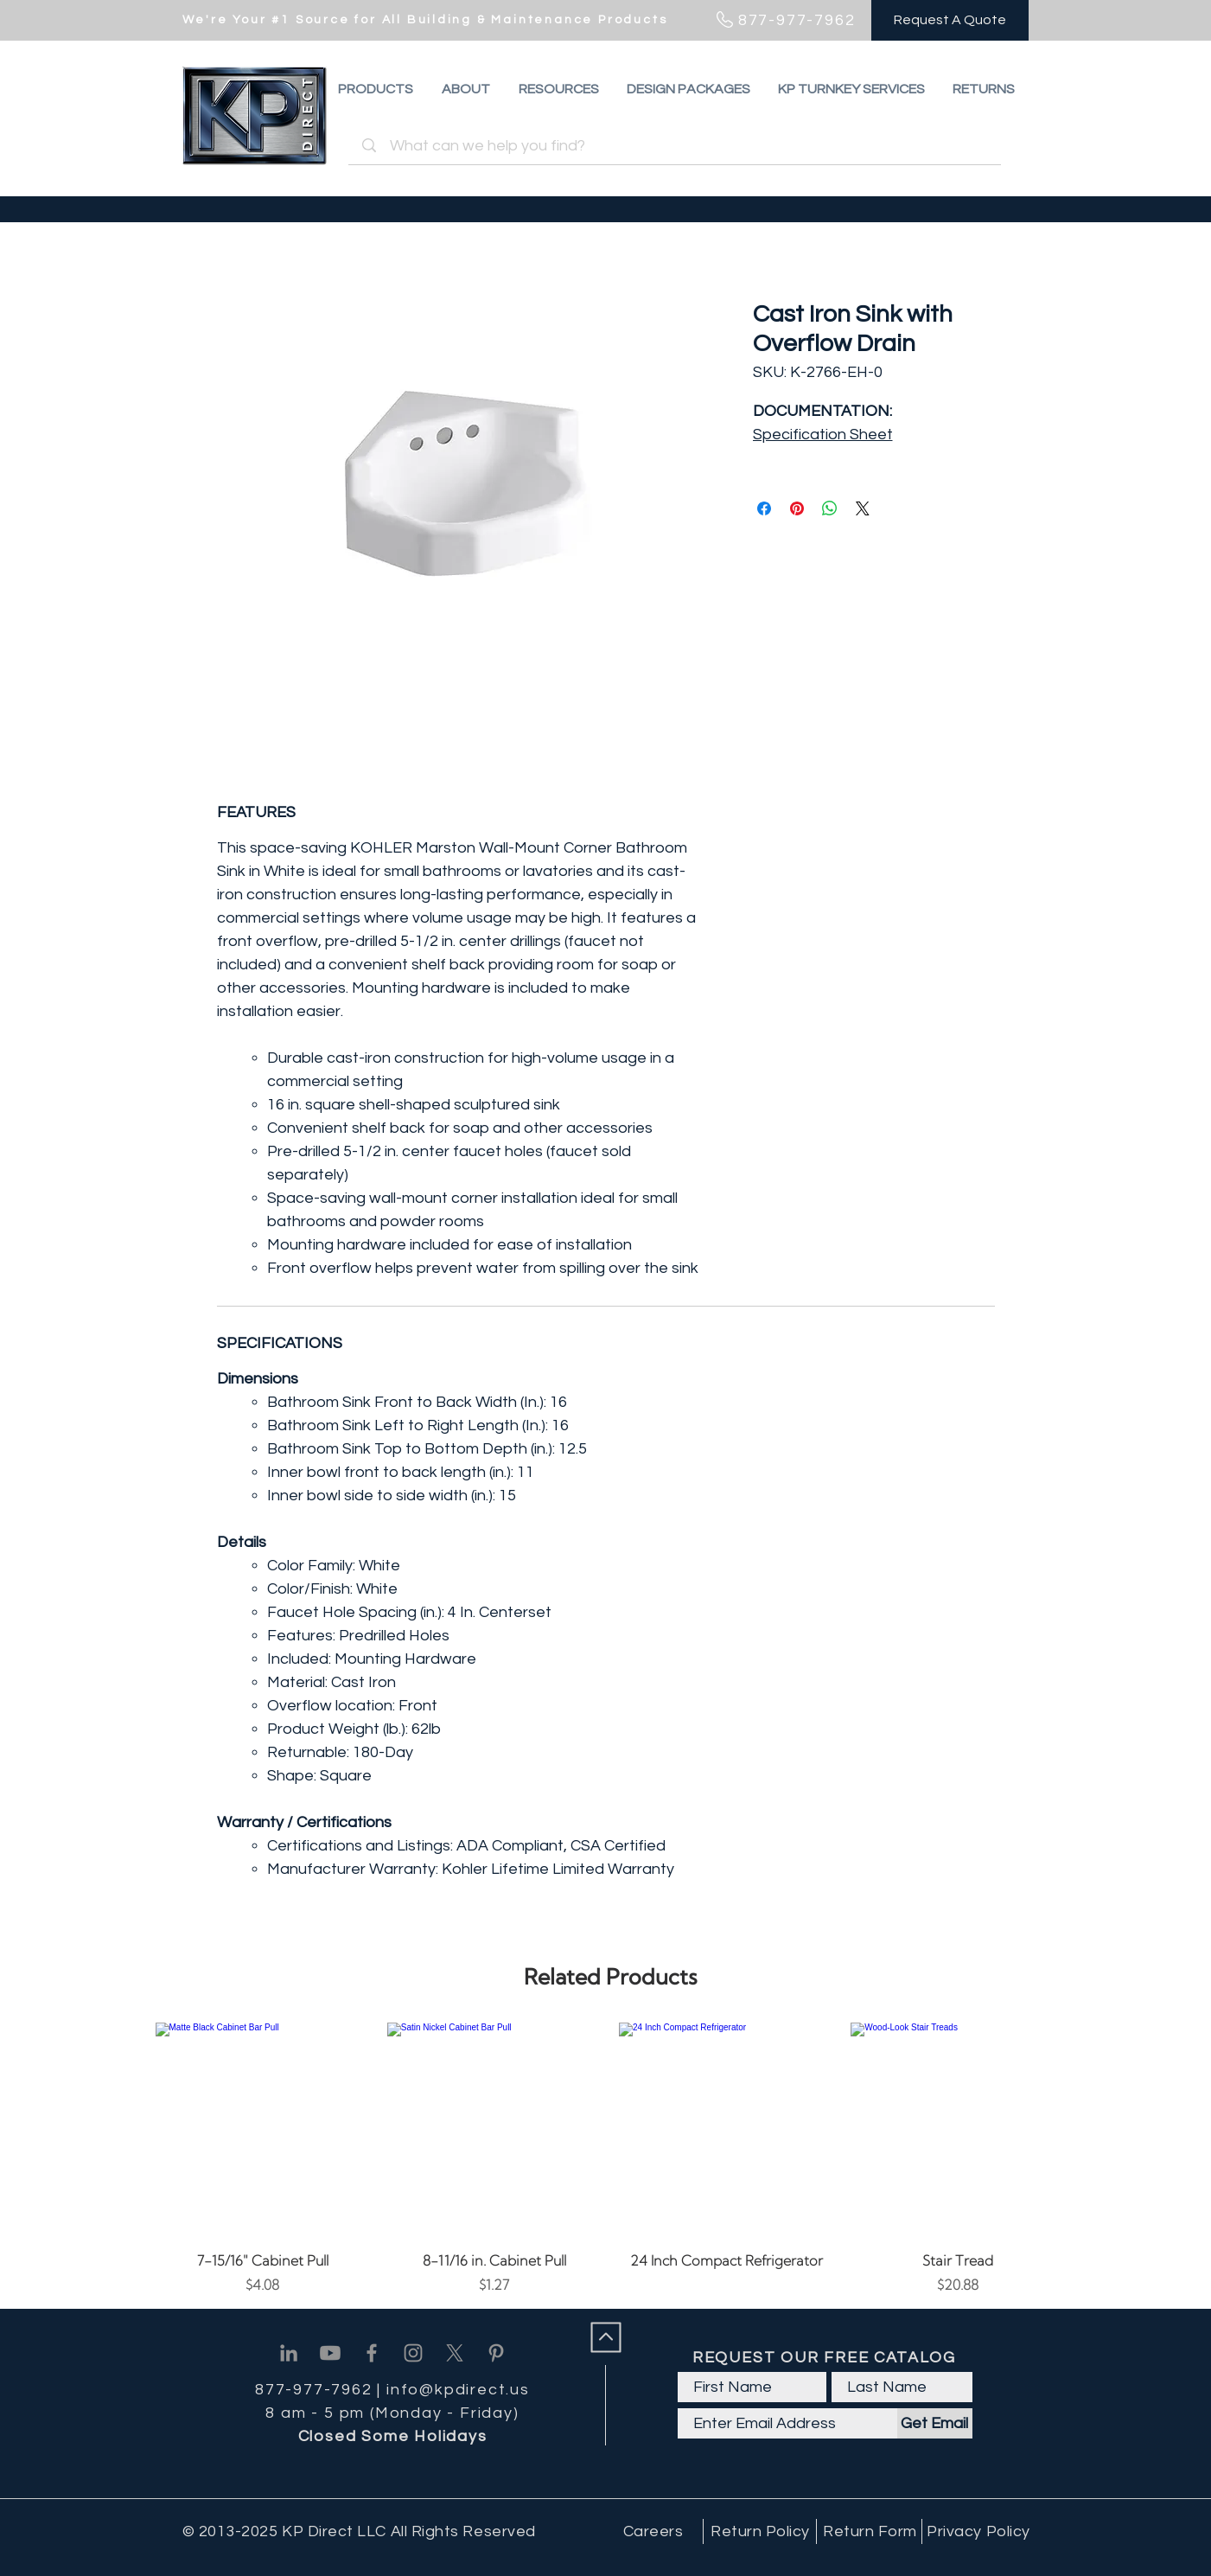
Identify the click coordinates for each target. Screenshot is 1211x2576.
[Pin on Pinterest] (797, 508)
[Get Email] (934, 2423)
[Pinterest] (496, 2353)
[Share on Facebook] (764, 508)
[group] (610, 2159)
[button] (984, 89)
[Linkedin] (289, 2353)
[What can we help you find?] (677, 145)
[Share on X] (862, 508)
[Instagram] (413, 2353)
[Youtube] (330, 2353)
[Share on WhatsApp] (829, 508)
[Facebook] (372, 2353)
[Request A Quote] (950, 20)
